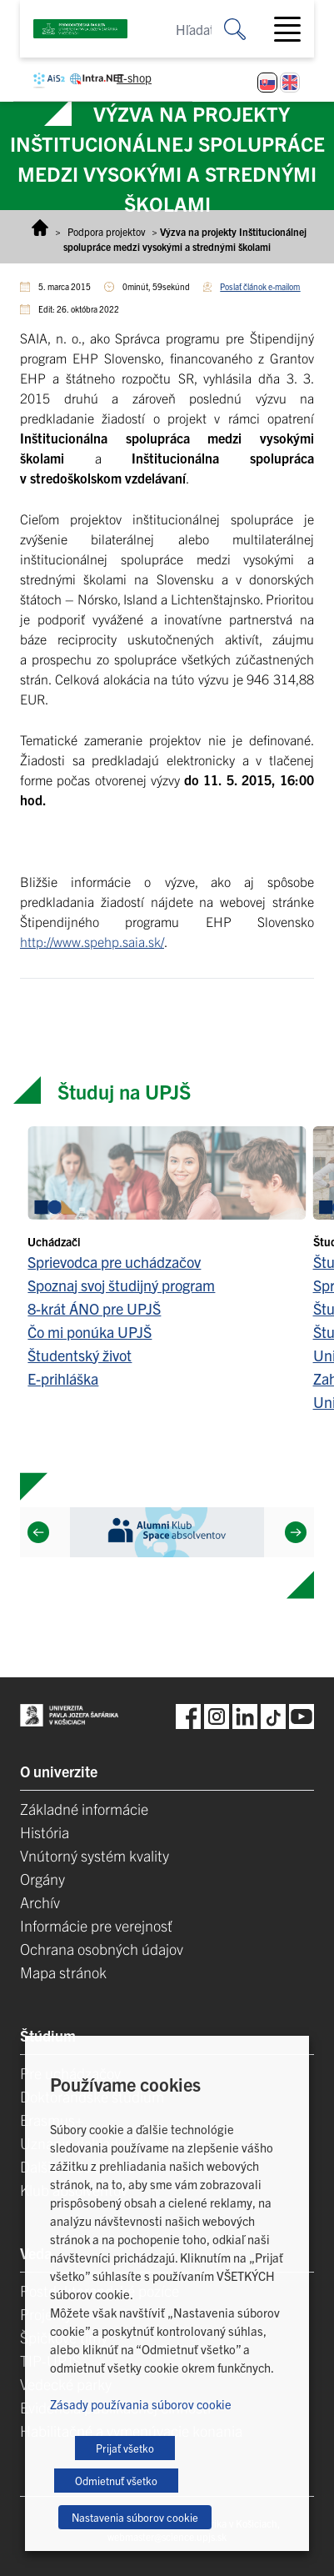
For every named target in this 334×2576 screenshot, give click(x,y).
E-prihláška (62, 1378)
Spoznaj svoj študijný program (121, 1285)
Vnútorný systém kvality (94, 1855)
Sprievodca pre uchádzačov (114, 1261)
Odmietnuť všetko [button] (116, 2480)
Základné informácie (84, 1808)
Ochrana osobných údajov (101, 1948)
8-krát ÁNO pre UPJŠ (94, 1308)
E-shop (134, 77)
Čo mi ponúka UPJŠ (89, 1331)
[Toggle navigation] (294, 29)
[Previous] (38, 1532)
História (44, 1832)
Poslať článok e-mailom (260, 286)
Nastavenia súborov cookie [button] (135, 2517)
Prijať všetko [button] (125, 2448)
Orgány (42, 1878)
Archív (40, 1902)
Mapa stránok (63, 1972)
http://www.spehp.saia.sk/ (92, 941)
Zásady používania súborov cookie (141, 2404)
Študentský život (79, 1355)
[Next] (296, 1532)
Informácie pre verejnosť (96, 1925)
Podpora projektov (106, 231)
